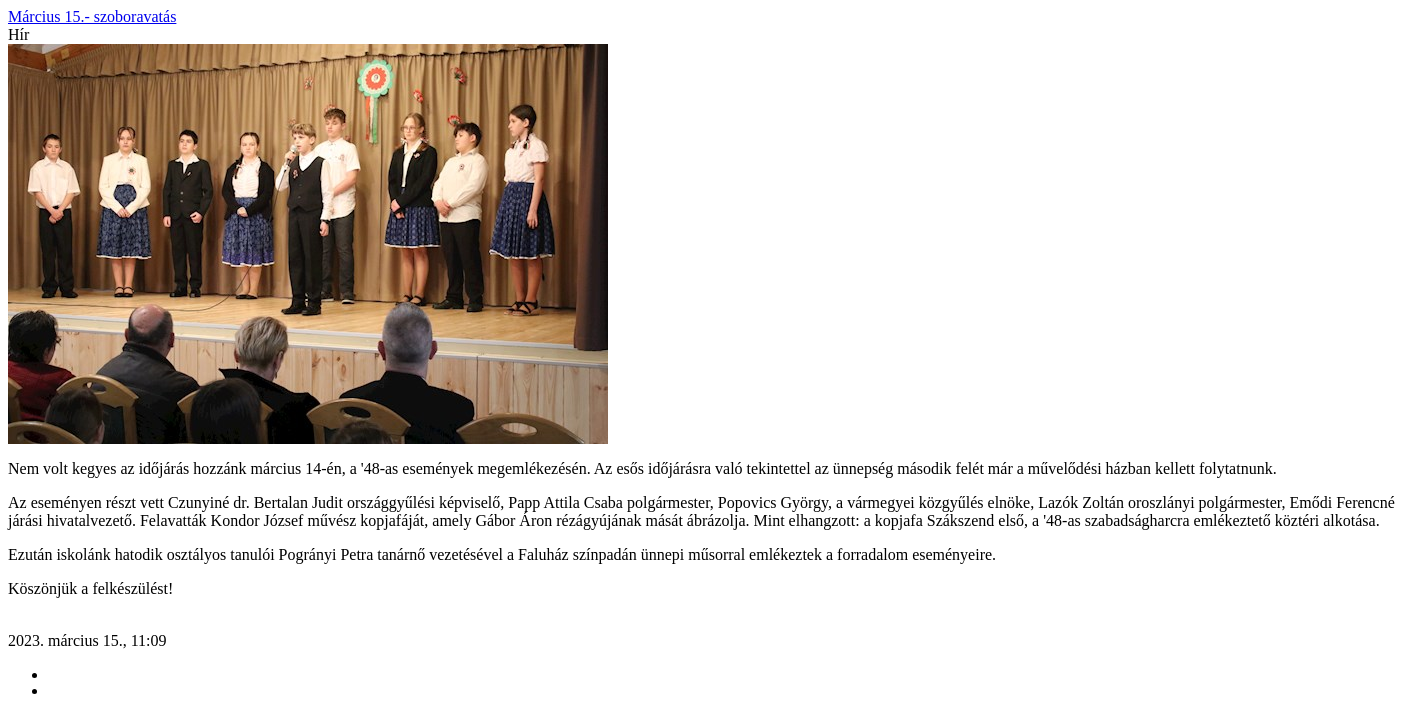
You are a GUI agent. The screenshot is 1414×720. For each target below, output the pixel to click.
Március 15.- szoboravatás (92, 16)
